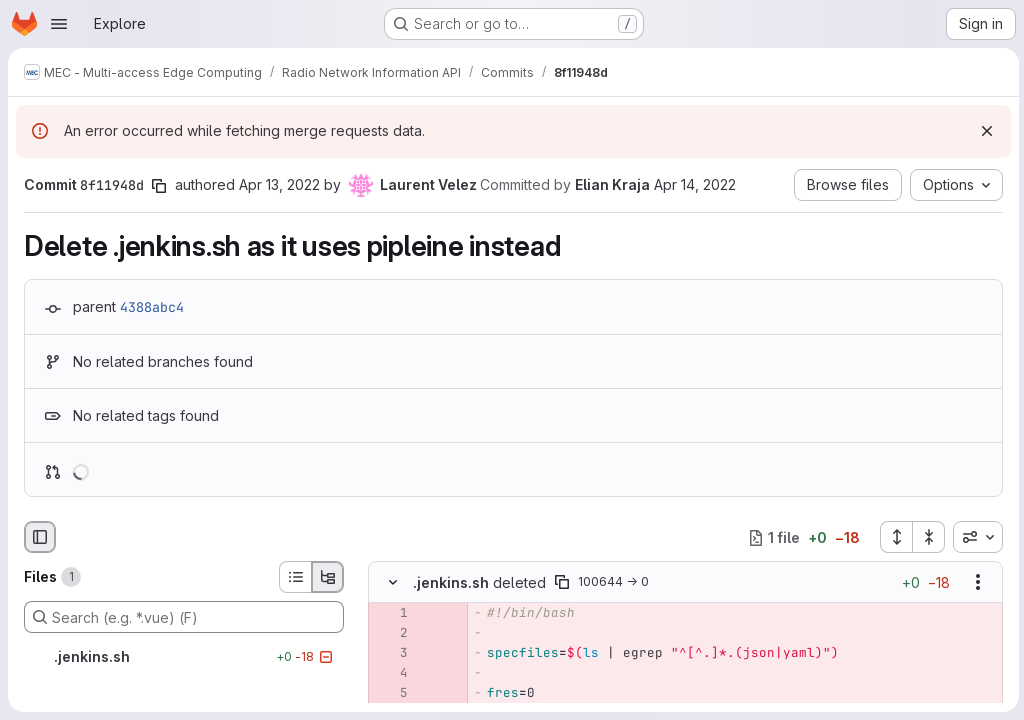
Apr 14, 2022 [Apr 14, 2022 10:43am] (695, 184)
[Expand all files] (893, 537)
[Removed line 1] (391, 614)
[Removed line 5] (391, 694)
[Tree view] (328, 577)
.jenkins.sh (451, 582)
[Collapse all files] (926, 537)
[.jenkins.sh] (184, 657)
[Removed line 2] (391, 634)
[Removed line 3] (391, 654)
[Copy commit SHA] (159, 186)
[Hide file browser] (40, 537)
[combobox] (975, 537)
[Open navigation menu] (59, 24)
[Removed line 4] (391, 674)
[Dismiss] (984, 131)
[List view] (295, 577)
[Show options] (975, 583)
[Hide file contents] (393, 583)
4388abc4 (152, 307)
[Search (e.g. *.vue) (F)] (184, 617)
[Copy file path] (562, 583)
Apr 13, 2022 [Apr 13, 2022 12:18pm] (279, 184)
